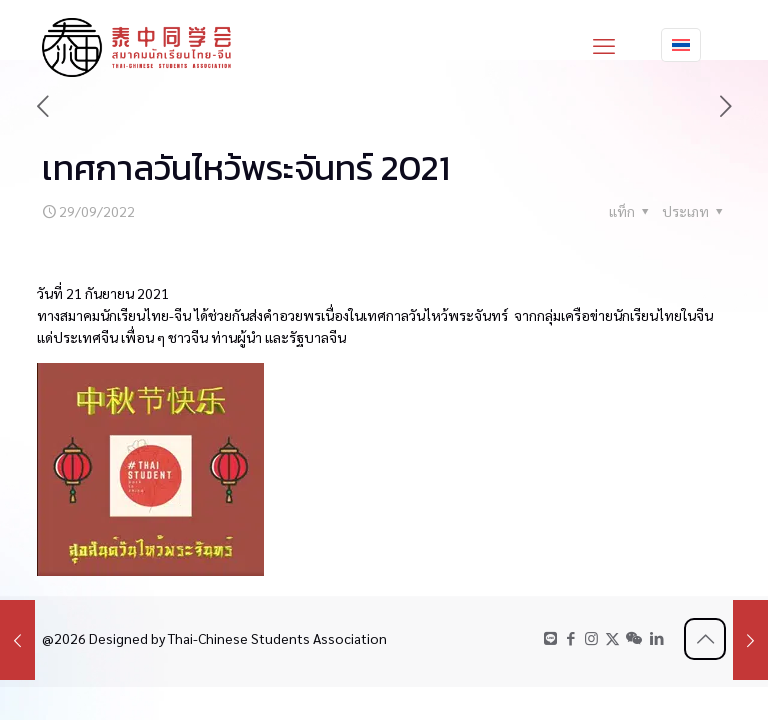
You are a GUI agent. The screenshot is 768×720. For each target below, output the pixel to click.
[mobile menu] (604, 45)
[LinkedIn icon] (656, 637)
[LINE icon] (550, 637)
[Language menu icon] (681, 45)
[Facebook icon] (570, 637)
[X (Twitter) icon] (612, 637)
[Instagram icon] (591, 637)
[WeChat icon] (634, 637)
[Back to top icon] (705, 639)
